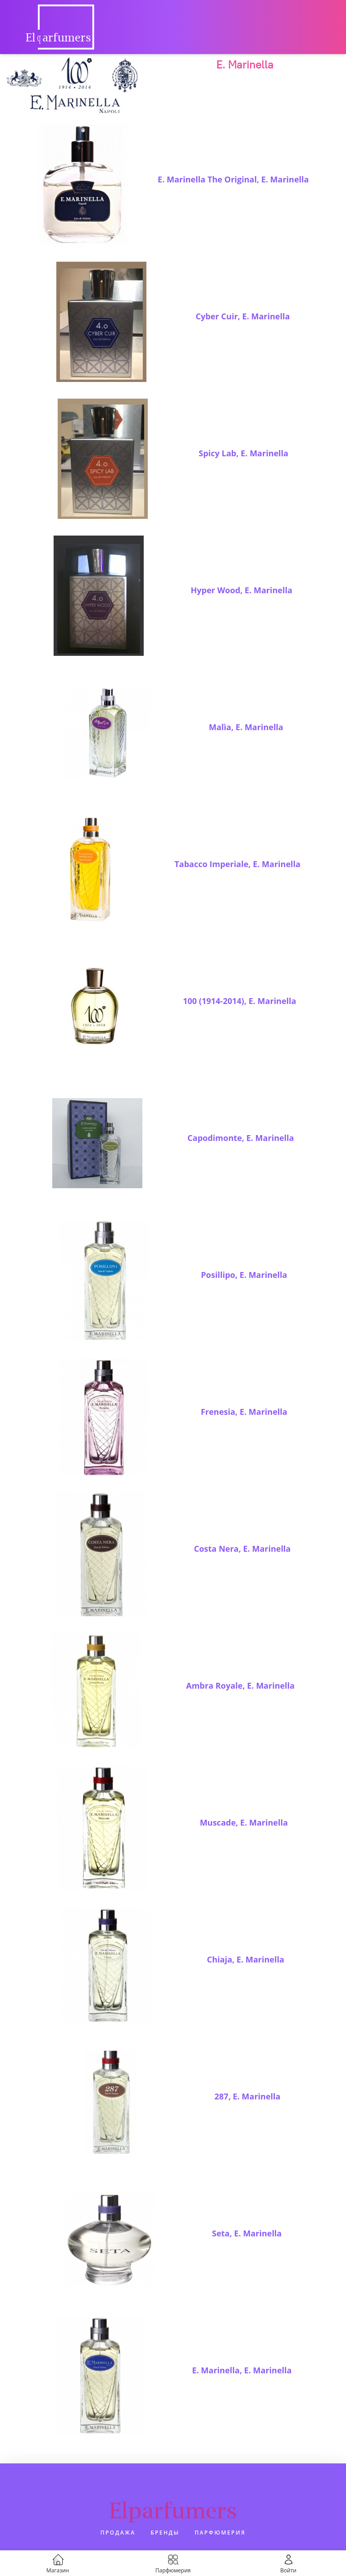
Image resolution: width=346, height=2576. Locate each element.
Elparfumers (173, 2510)
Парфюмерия (220, 2532)
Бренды (164, 2532)
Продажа (118, 2532)
